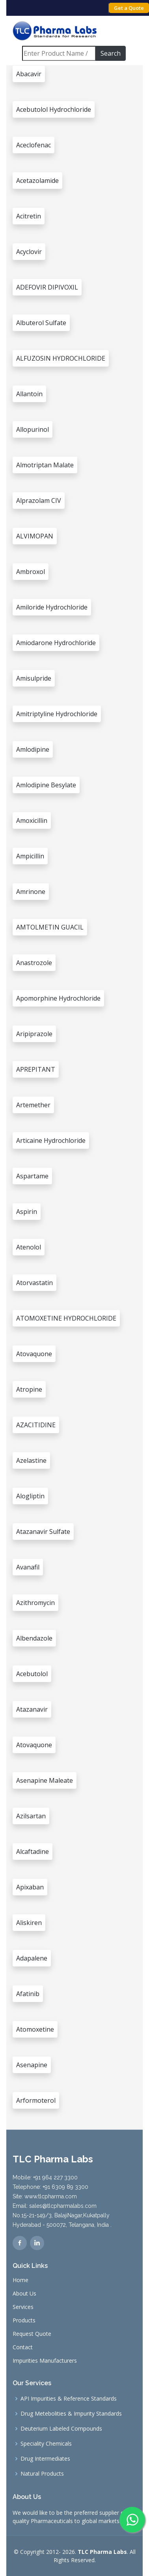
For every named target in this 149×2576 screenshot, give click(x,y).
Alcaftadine (32, 1851)
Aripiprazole (34, 1033)
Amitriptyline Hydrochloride (56, 713)
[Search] (59, 53)
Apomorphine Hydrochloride (58, 998)
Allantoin (29, 394)
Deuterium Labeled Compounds (61, 2428)
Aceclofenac (33, 145)
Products (24, 2320)
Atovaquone (34, 1353)
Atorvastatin (34, 1282)
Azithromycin (35, 1602)
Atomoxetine (35, 2029)
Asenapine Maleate (44, 1780)
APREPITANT (35, 1069)
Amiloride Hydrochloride (52, 607)
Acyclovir (29, 251)
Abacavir (28, 74)
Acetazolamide (37, 180)
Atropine (29, 1389)
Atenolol (28, 1247)
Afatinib (27, 1993)
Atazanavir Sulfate (43, 1531)
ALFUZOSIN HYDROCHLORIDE (60, 358)
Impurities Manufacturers (45, 2360)
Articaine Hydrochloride (51, 1140)
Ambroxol (30, 571)
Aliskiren (29, 1922)
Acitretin (28, 216)
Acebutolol (32, 1673)
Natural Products (42, 2473)
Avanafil (27, 1567)
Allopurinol (32, 429)
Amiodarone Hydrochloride (56, 642)
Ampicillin (30, 856)
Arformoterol (36, 2100)
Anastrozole (34, 962)
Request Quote (32, 2334)
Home (20, 2280)
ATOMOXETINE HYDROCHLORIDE (66, 1318)
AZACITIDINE (36, 1425)
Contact (23, 2347)
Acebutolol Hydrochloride (53, 109)
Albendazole (34, 1638)
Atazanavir (32, 1709)
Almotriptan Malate (45, 465)
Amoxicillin (31, 820)
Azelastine (31, 1460)
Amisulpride (33, 678)
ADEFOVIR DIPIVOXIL (47, 287)
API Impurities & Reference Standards (68, 2398)
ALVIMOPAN (34, 536)
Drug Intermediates (45, 2458)
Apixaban (30, 1887)
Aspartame (32, 1176)
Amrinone (30, 891)
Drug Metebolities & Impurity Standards (71, 2413)
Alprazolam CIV (38, 500)
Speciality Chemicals (46, 2443)
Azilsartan (31, 1816)
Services (23, 2307)
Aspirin (26, 1211)
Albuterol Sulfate (41, 322)
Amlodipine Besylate (46, 785)
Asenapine (31, 2064)
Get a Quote (129, 7)
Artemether (33, 1105)
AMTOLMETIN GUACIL (50, 927)
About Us (24, 2293)
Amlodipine (32, 749)
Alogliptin (30, 1496)
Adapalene (31, 1958)
